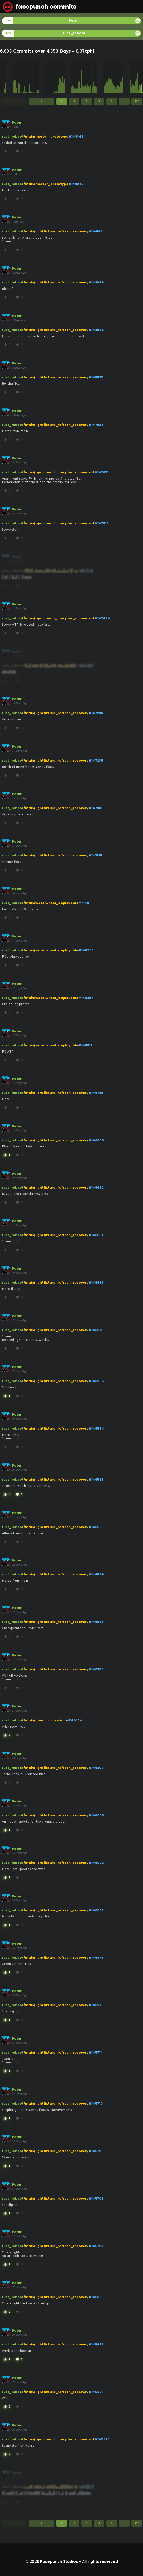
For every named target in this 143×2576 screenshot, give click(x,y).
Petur (17, 122)
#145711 (95, 2052)
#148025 (95, 377)
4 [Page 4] (99, 101)
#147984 (96, 424)
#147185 (95, 855)
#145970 (96, 2005)
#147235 (95, 760)
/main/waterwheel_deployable (51, 903)
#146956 (86, 950)
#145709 (96, 2151)
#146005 (96, 1862)
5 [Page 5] (111, 101)
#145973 (95, 1957)
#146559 (96, 1574)
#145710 (95, 2103)
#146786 (95, 1092)
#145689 (96, 2297)
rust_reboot (13, 136)
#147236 (95, 713)
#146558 (96, 1622)
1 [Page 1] (61, 101)
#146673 (95, 1330)
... (124, 101)
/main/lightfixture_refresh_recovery (56, 231)
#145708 (95, 2198)
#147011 (84, 903)
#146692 (96, 1187)
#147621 (101, 472)
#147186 (95, 808)
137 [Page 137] (137, 101)
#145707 (95, 2246)
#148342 (75, 184)
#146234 (74, 1720)
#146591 (95, 1479)
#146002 (96, 1910)
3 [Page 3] (86, 101)
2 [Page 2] (74, 101)
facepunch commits (39, 7)
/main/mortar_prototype (46, 136)
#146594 (96, 1428)
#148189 (95, 231)
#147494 (102, 618)
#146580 (96, 1527)
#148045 (96, 330)
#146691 (95, 1235)
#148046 (96, 282)
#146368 (95, 1669)
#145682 (95, 2344)
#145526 (102, 2439)
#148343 (75, 136)
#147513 (101, 523)
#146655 (96, 1381)
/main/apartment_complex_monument (59, 472)
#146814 (85, 1045)
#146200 (96, 1768)
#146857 (85, 997)
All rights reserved (100, 2561)
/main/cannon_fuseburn (45, 1720)
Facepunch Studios (59, 2561)
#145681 (95, 2392)
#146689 (96, 1282)
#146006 (96, 1815)
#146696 (96, 1140)
